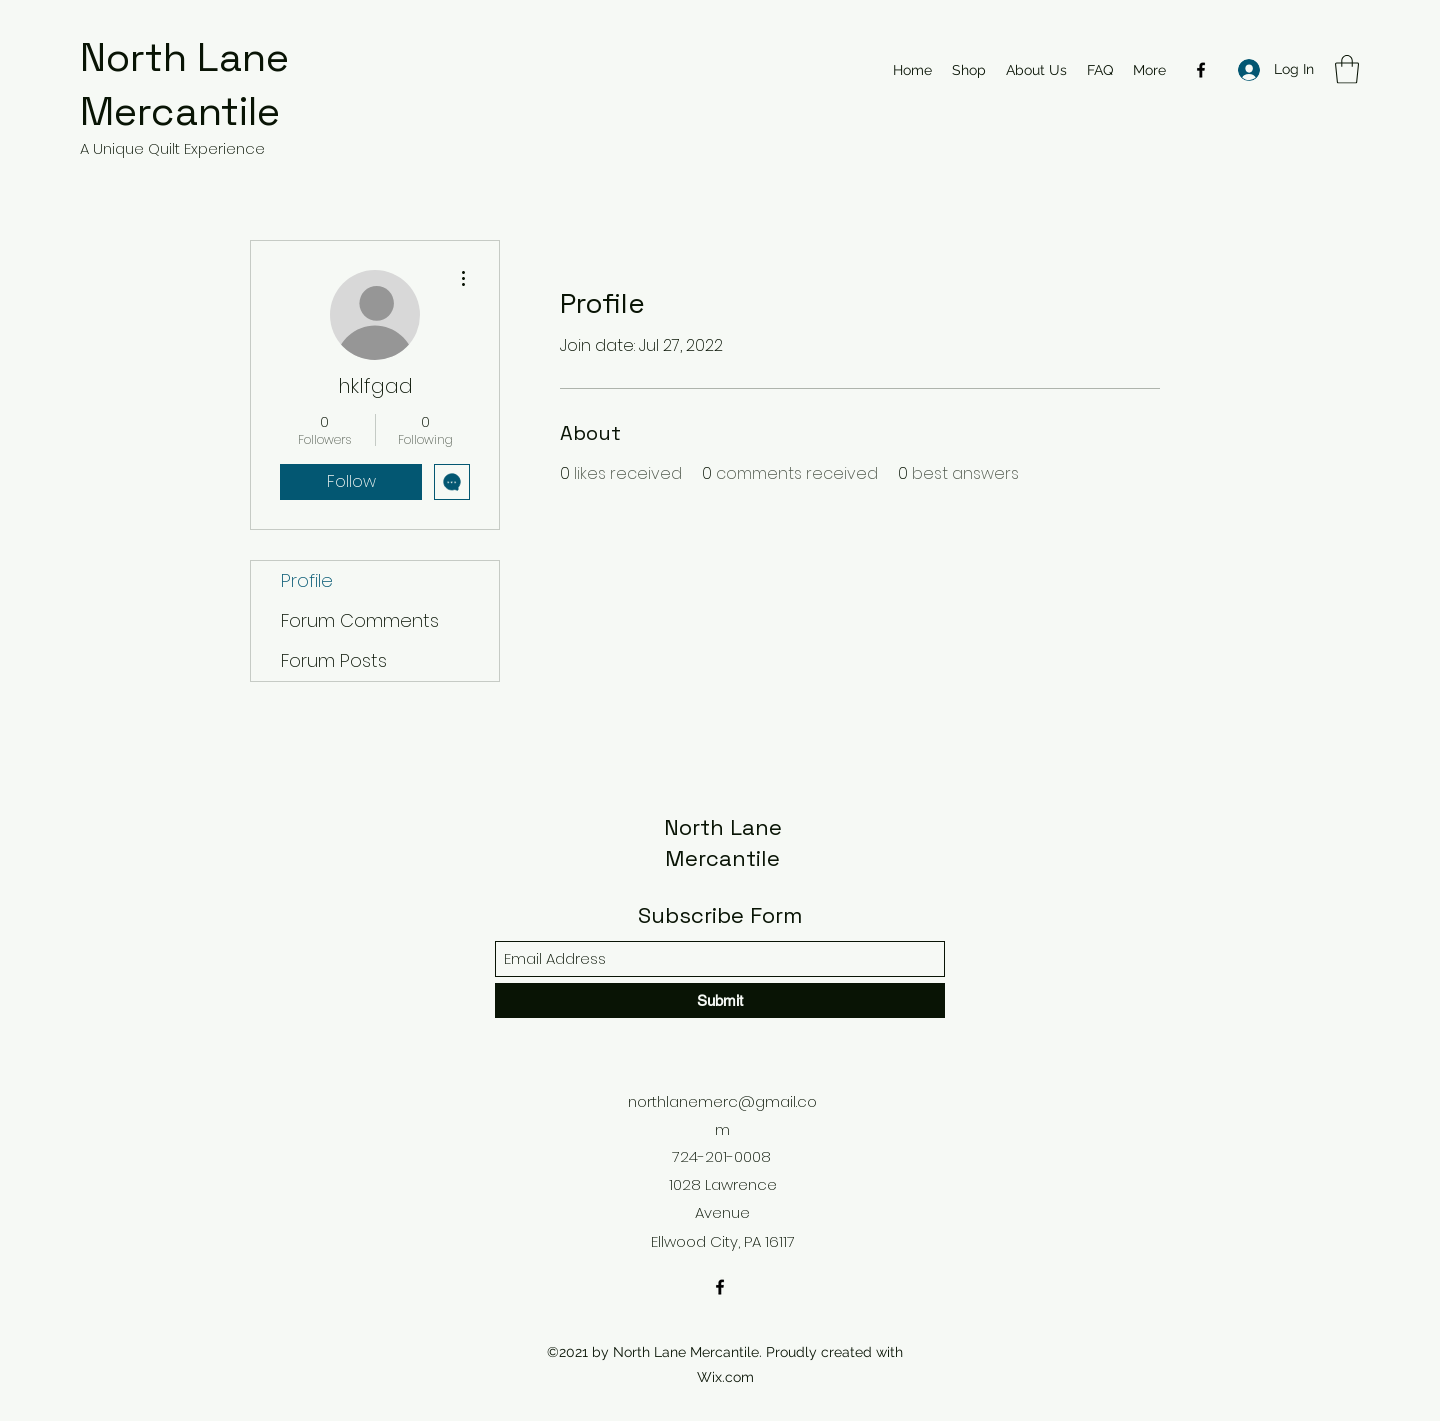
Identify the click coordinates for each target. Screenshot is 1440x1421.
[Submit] (720, 1000)
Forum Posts (334, 660)
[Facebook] (1201, 70)
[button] (1347, 69)
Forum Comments (360, 620)
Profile (307, 580)
